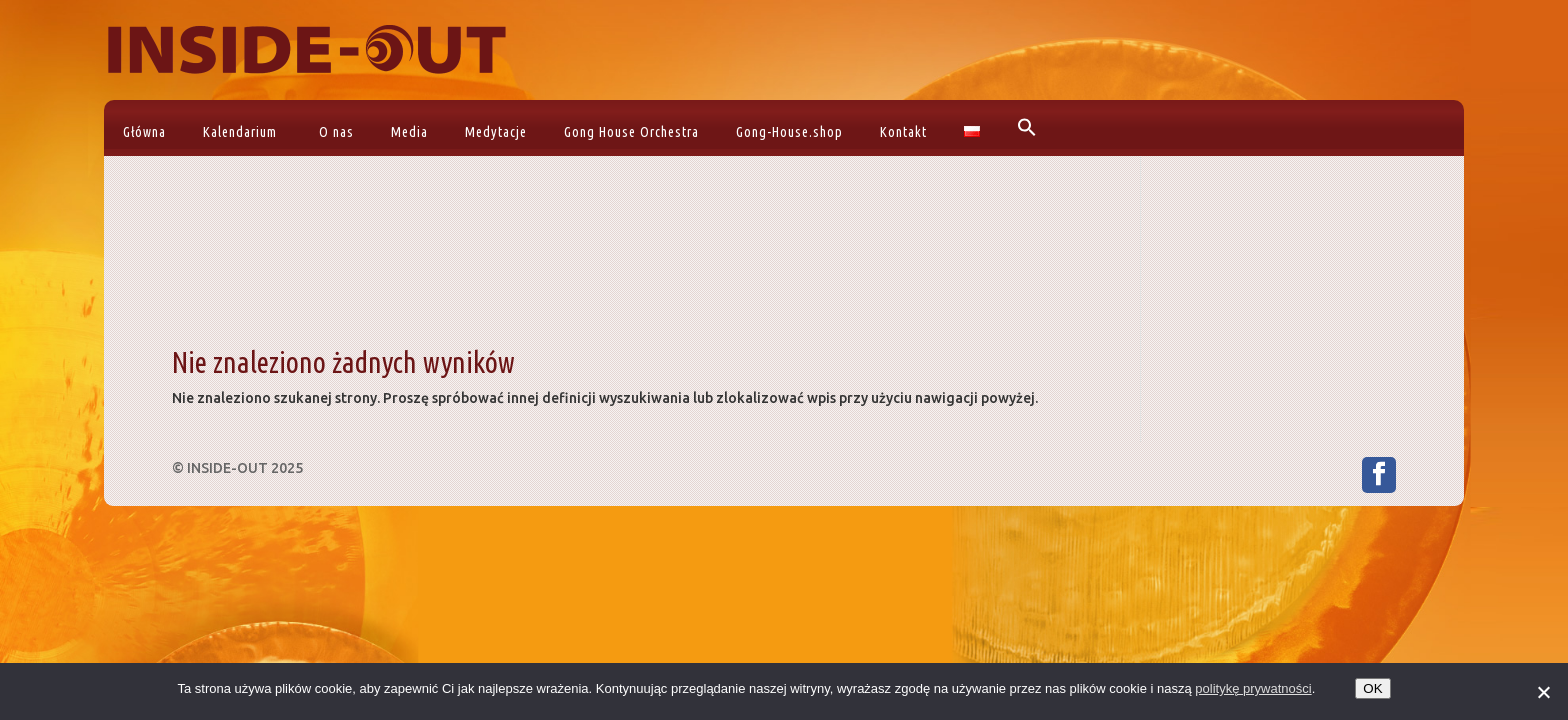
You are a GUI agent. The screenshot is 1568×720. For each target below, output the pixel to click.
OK (1372, 688)
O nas (336, 132)
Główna (144, 132)
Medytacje (496, 132)
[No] (1543, 692)
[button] (1025, 128)
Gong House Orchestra (631, 132)
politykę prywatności (1253, 688)
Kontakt (903, 132)
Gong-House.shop (789, 132)
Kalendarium (240, 132)
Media (409, 132)
